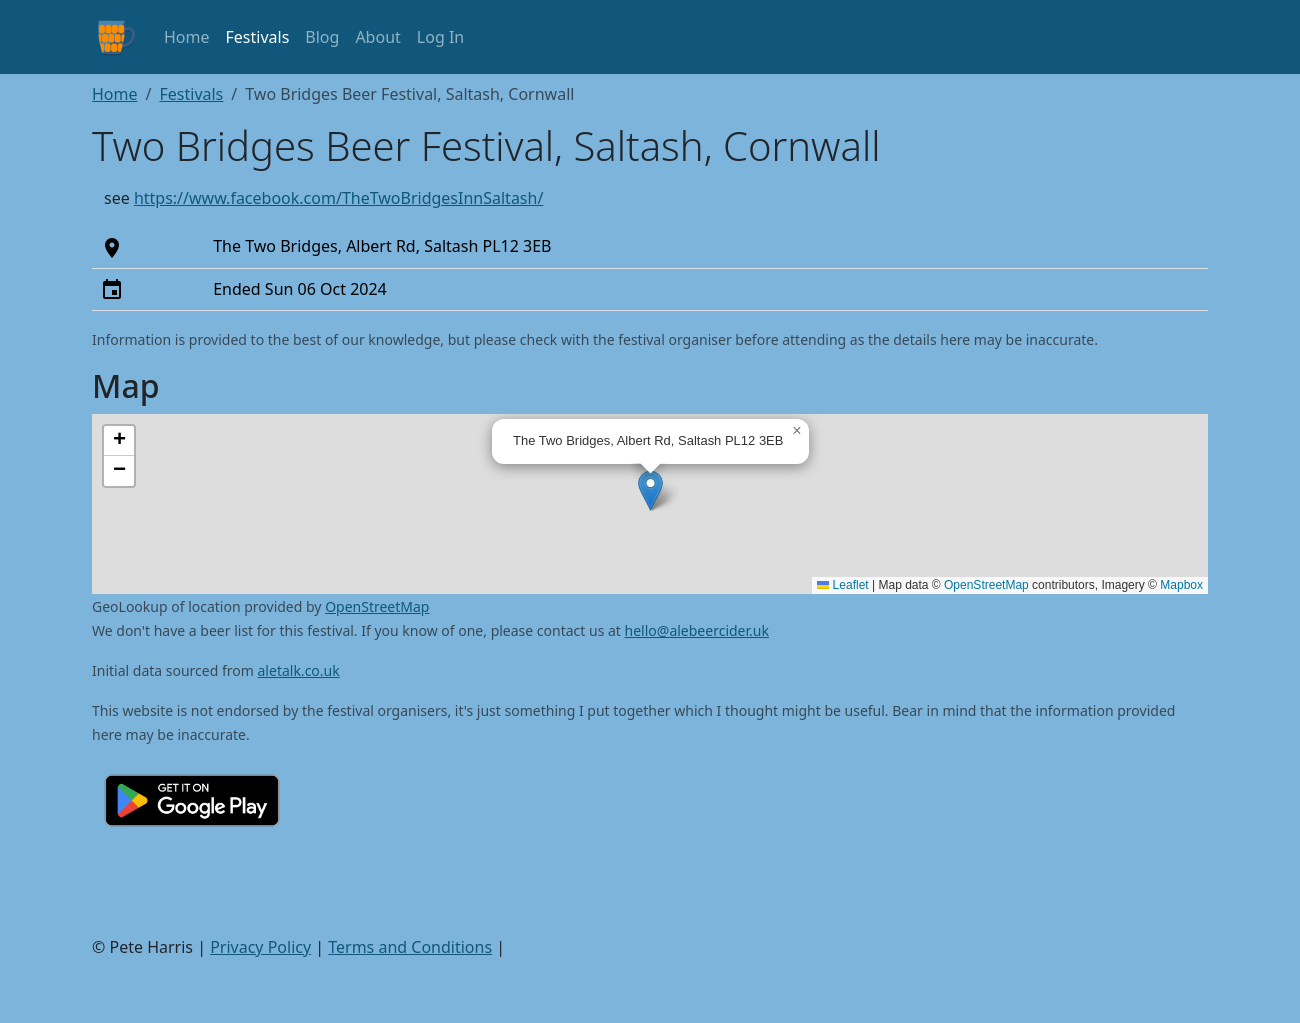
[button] (650, 490)
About (377, 37)
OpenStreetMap (986, 585)
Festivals (258, 37)
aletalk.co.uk (299, 670)
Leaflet (842, 585)
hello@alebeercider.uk (697, 630)
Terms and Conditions (410, 947)
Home (187, 37)
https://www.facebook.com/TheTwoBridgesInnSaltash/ (339, 198)
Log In (440, 37)
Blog (322, 37)
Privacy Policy (260, 947)
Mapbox (1181, 585)
